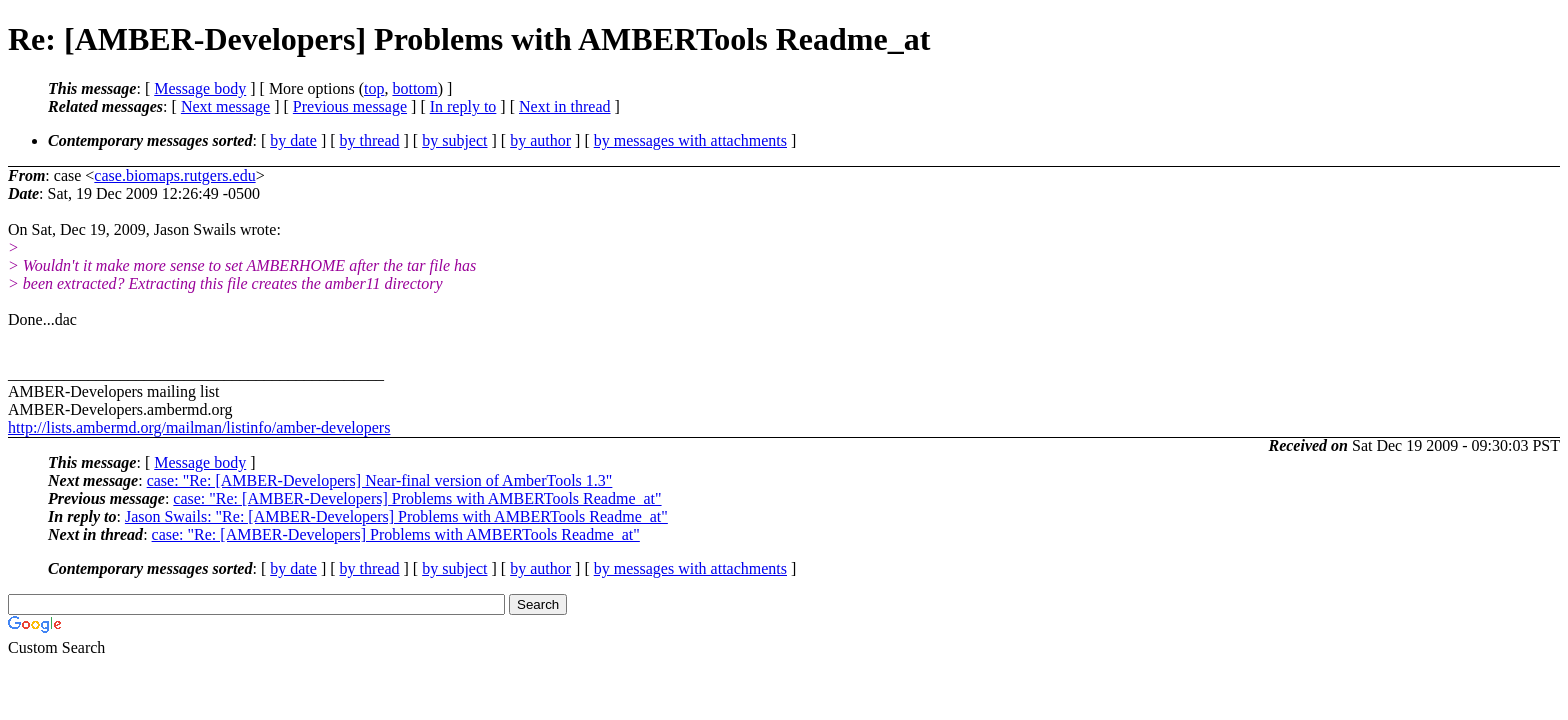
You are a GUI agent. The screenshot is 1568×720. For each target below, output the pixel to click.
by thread (370, 140)
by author (540, 140)
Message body (200, 88)
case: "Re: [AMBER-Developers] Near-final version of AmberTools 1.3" (380, 480)
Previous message (350, 106)
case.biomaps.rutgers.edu (174, 175)
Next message (225, 106)
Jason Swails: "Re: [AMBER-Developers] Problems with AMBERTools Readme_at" (396, 516)
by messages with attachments (690, 140)
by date (293, 140)
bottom (414, 88)
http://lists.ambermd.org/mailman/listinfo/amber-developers (199, 427)
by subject (454, 140)
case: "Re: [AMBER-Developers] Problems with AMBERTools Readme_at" (417, 498)
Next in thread (565, 106)
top (374, 88)
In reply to (463, 106)
